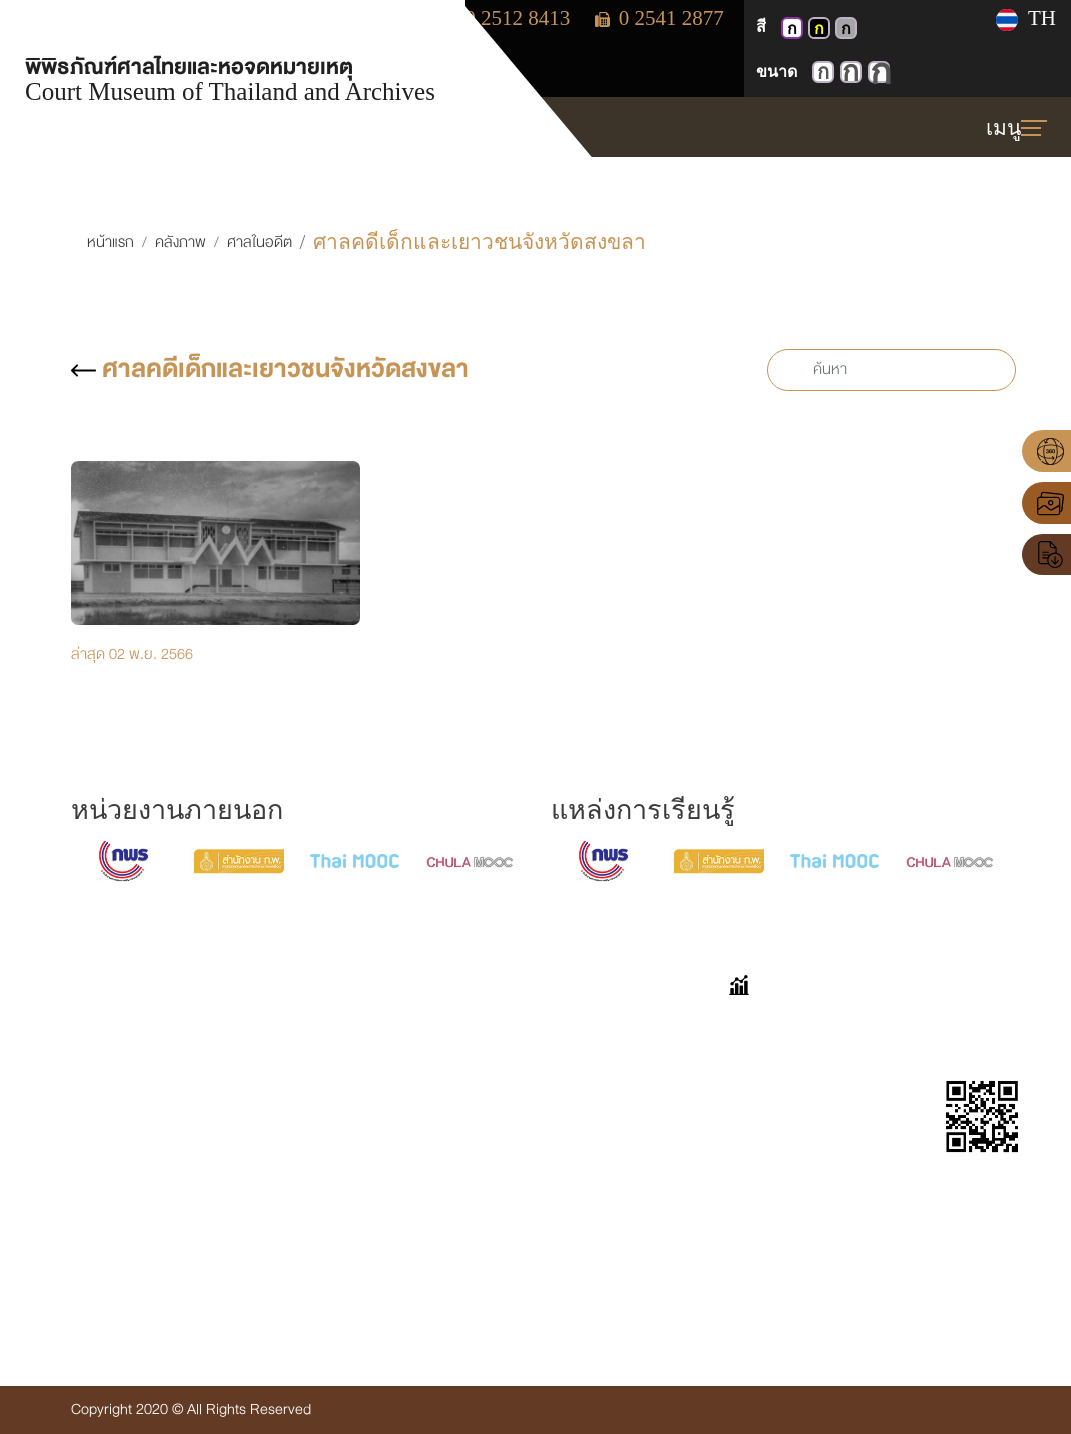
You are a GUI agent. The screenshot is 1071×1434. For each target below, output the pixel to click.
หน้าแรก (110, 242)
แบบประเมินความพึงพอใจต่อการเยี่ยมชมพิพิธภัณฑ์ (611, 1156)
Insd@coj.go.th (89, 1274)
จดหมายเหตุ (408, 1128)
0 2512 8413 (507, 18)
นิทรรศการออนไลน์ (428, 1059)
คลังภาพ (180, 242)
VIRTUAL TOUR (421, 1025)
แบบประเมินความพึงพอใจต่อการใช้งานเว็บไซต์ (609, 1245)
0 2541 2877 (659, 18)
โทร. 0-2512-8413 (99, 1206)
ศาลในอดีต (259, 242)
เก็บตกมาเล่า (589, 1059)
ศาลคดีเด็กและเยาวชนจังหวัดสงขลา (270, 369)
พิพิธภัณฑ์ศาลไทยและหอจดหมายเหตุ (230, 76)
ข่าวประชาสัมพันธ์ (424, 1258)
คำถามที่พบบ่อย (599, 1025)
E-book (395, 1162)
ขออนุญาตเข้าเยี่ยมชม (616, 1094)
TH (1026, 18)
